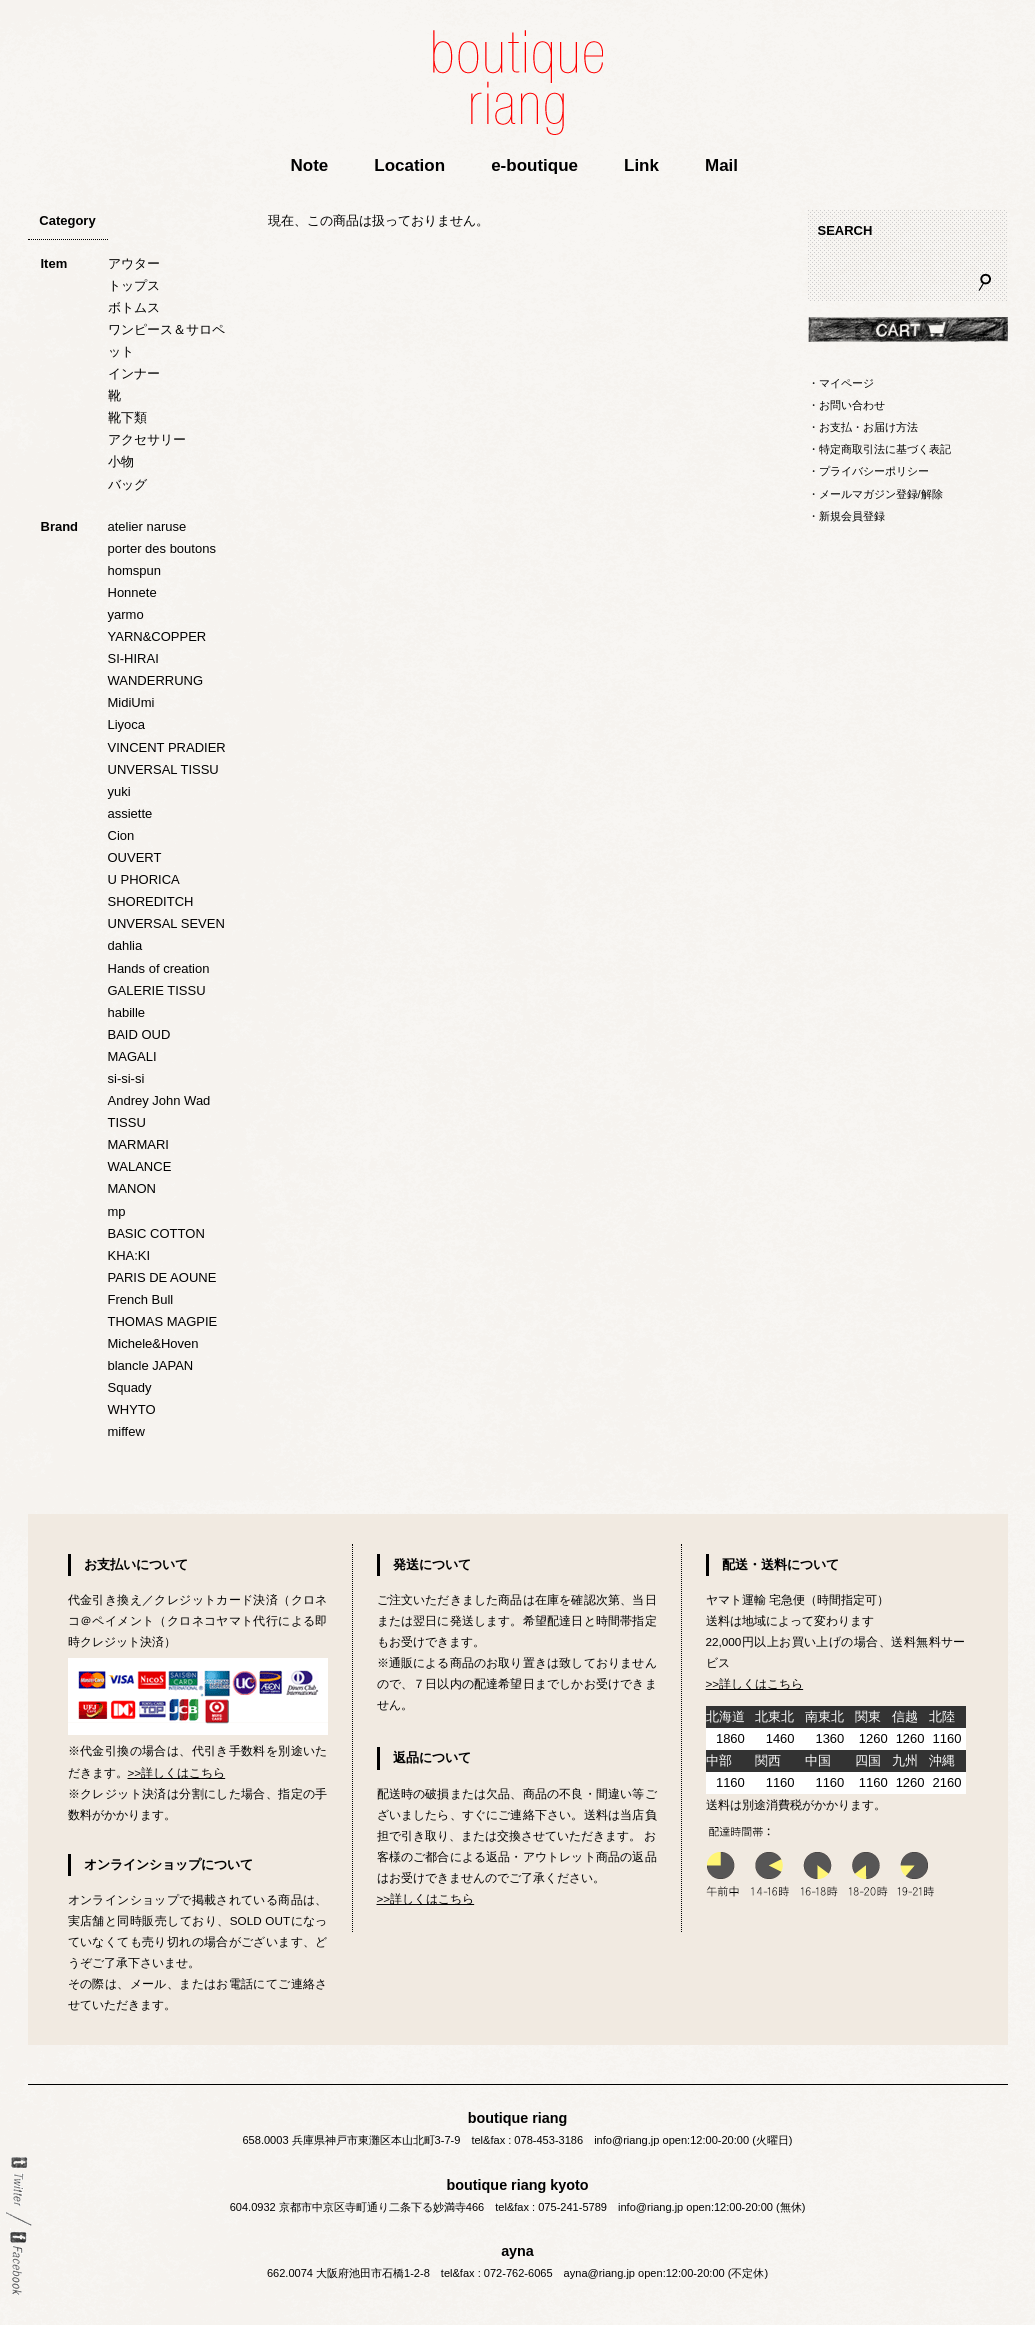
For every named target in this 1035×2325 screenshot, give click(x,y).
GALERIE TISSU (157, 990)
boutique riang (518, 82)
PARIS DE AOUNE (162, 1277)
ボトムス (134, 307)
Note (310, 165)
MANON (132, 1188)
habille (127, 1012)
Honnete (132, 592)
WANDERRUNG (156, 680)
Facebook (18, 2263)
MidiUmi (131, 702)
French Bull (141, 1299)
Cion (121, 835)
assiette (130, 813)
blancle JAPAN (151, 1365)
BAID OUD (139, 1034)
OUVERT (135, 857)
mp (117, 1211)
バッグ (127, 484)
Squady (130, 1387)
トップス (134, 285)
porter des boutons (162, 548)
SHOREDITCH (151, 901)
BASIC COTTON (156, 1233)
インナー (134, 373)
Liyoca (127, 724)
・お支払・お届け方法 (863, 427)
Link (641, 165)
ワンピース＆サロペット (166, 340)
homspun (134, 570)
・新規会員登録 (846, 516)
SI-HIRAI (133, 658)
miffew (126, 1431)
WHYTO (132, 1409)
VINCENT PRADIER (167, 747)
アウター (134, 263)
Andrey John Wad (159, 1100)
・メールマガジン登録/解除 (875, 494)
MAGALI (132, 1056)
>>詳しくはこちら (177, 1772)
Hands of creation (159, 968)
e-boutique (534, 165)
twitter (18, 2182)
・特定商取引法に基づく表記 (879, 449)
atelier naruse (147, 526)
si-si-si (126, 1078)
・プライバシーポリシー (868, 471)
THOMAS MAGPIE (163, 1321)
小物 (121, 461)
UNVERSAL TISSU (163, 769)
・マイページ (841, 383)
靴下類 (127, 417)
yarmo (126, 614)
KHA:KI (129, 1255)
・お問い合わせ (846, 405)
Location (409, 165)
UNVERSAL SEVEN (166, 923)
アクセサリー (147, 439)
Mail (721, 165)
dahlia (125, 945)
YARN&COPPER (157, 636)
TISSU (127, 1122)
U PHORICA (144, 879)
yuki (119, 791)
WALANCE (140, 1166)
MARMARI (138, 1144)
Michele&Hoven (153, 1343)
